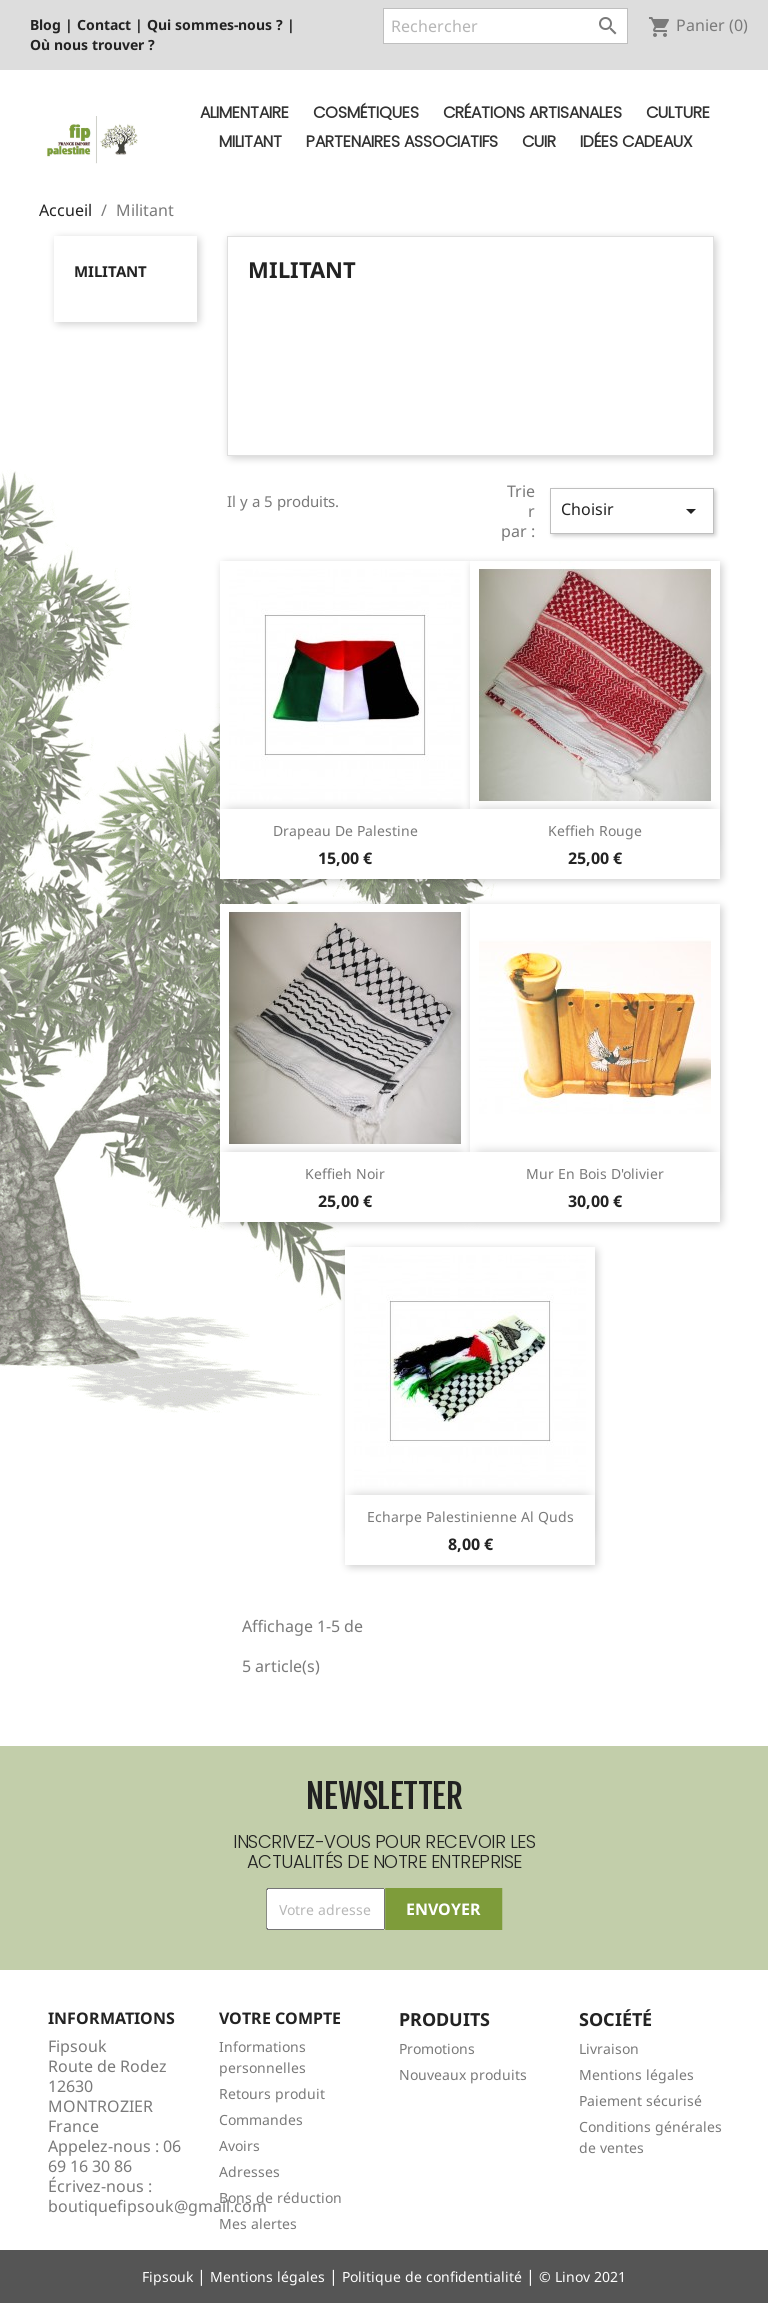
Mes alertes (258, 2223)
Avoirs (239, 2145)
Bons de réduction (280, 2197)
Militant (250, 141)
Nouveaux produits (463, 2074)
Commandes (261, 2119)
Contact (104, 24)
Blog (45, 24)
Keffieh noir (345, 1173)
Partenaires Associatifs (402, 141)
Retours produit (272, 2093)
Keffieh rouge (595, 830)
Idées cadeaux (636, 141)
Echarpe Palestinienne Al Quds (470, 1516)
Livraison (609, 2048)
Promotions (437, 2048)
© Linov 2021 (582, 2276)
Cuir (539, 141)
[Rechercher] (505, 26)
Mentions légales (636, 2074)
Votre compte (280, 2018)
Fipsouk (167, 2276)
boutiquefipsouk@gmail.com (157, 2206)
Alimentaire (244, 112)
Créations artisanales (532, 112)
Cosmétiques (366, 112)
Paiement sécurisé (640, 2100)
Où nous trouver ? (92, 44)
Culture (678, 112)
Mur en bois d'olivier (595, 1173)
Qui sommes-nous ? (215, 24)
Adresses (249, 2171)
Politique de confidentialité (432, 2276)
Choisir (632, 510)
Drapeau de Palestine (345, 830)
